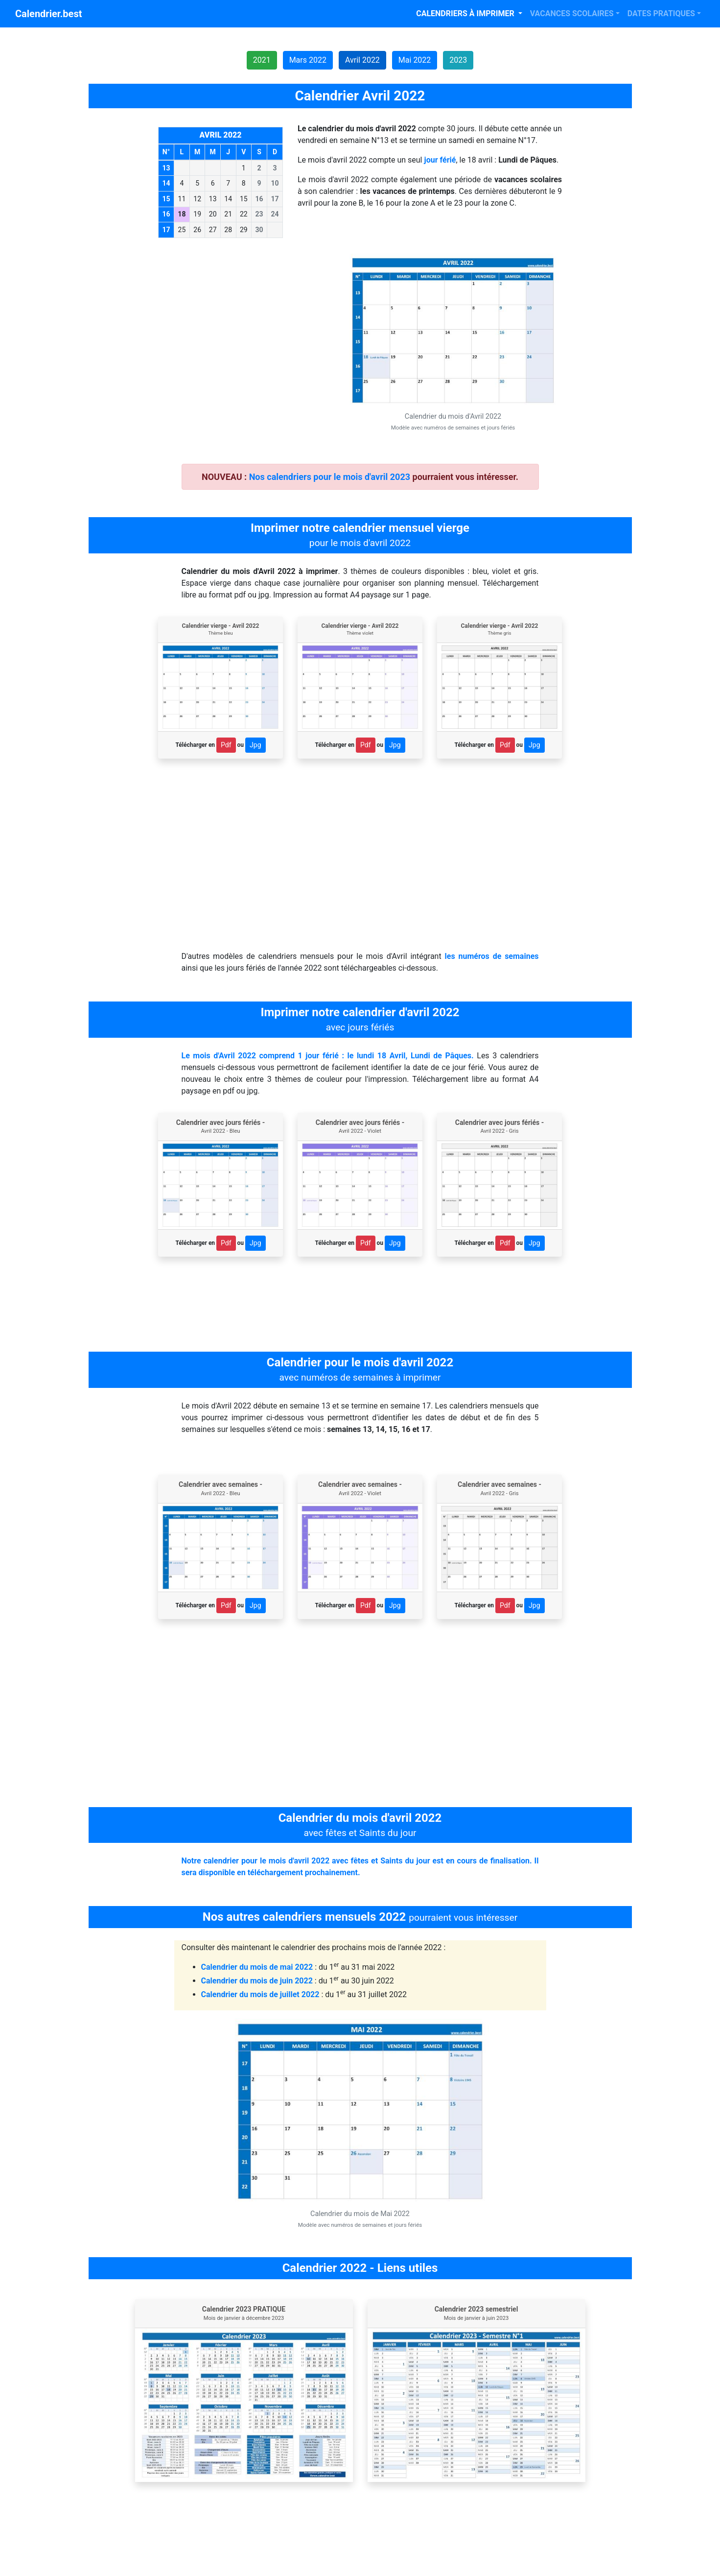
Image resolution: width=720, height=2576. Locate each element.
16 (259, 199)
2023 (458, 60)
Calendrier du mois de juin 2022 (257, 1980)
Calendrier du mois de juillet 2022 (260, 1994)
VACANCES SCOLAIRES (572, 13)
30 (259, 230)
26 (197, 230)
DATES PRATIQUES (661, 13)
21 (228, 214)
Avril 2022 (362, 60)
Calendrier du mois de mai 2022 (257, 1967)
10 (275, 183)
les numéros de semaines (492, 956)
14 (228, 199)
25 (182, 230)
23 (259, 214)
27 (213, 230)
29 (244, 230)
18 (182, 214)
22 (244, 214)
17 (275, 199)
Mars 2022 (307, 60)
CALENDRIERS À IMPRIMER (466, 13)
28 (228, 230)
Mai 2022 (414, 60)
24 (275, 214)
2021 (262, 60)
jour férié (440, 160)
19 (197, 214)
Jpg (255, 745)
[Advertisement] (243, 322)
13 (213, 199)
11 (182, 199)
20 (213, 214)
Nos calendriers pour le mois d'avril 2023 (329, 477)
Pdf (226, 745)
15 (244, 199)
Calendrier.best (48, 14)
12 (197, 199)
